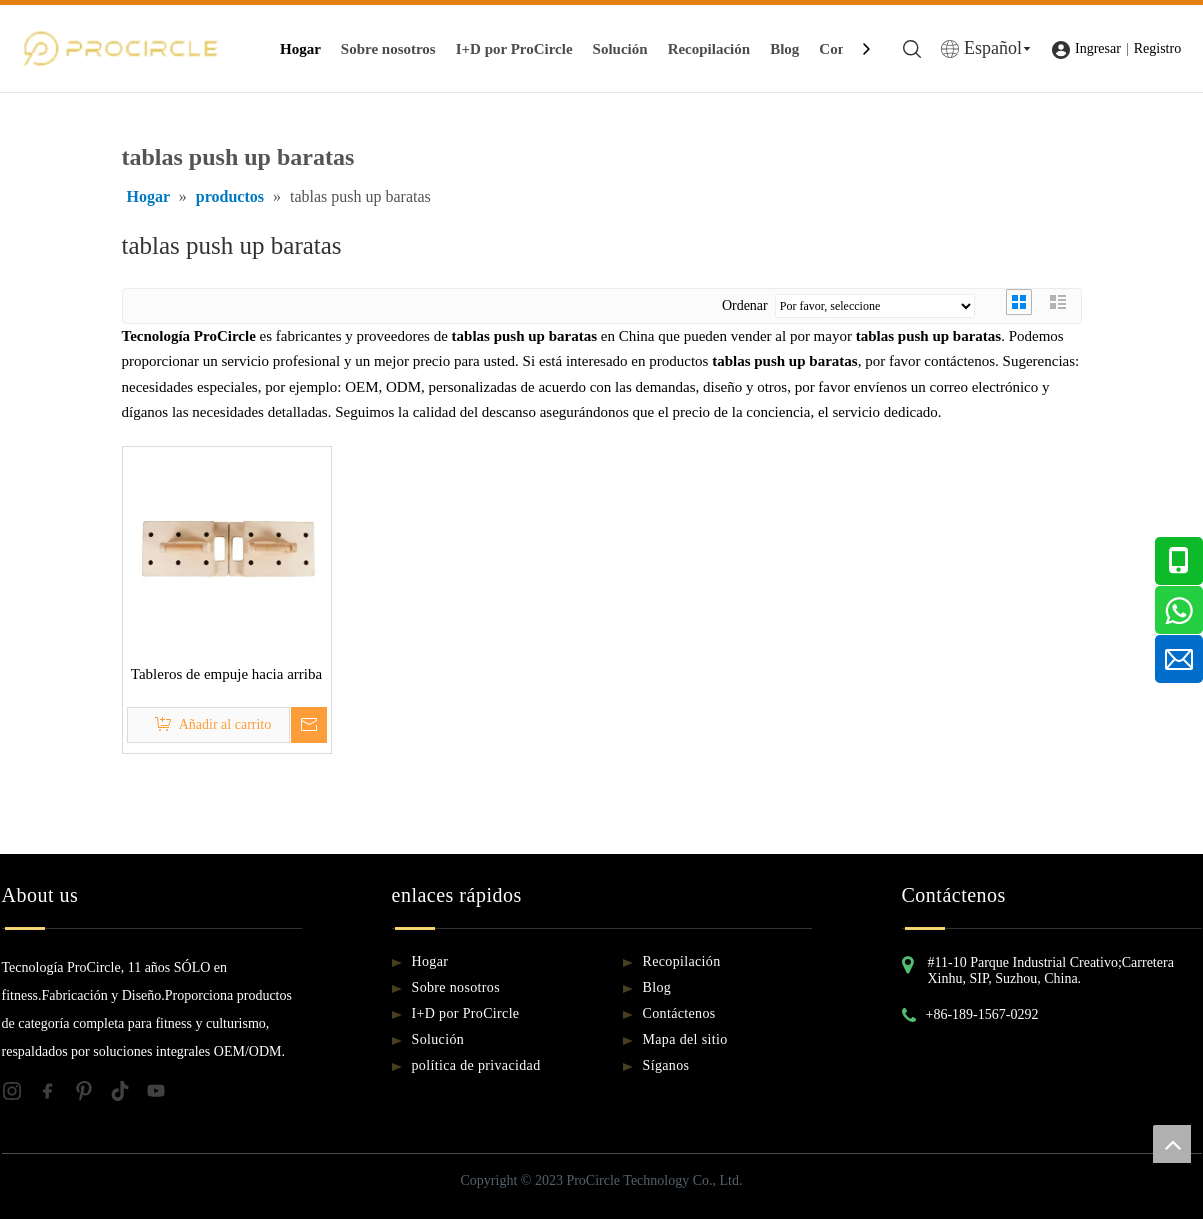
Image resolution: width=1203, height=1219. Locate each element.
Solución (620, 49)
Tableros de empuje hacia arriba (226, 674)
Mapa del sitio (685, 1039)
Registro (1157, 48)
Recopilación (709, 49)
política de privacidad (476, 1065)
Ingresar (1098, 48)
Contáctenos (679, 1013)
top (1172, 1144)
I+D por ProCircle (514, 49)
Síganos (666, 1065)
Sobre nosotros (388, 49)
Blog (784, 49)
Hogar (300, 49)
